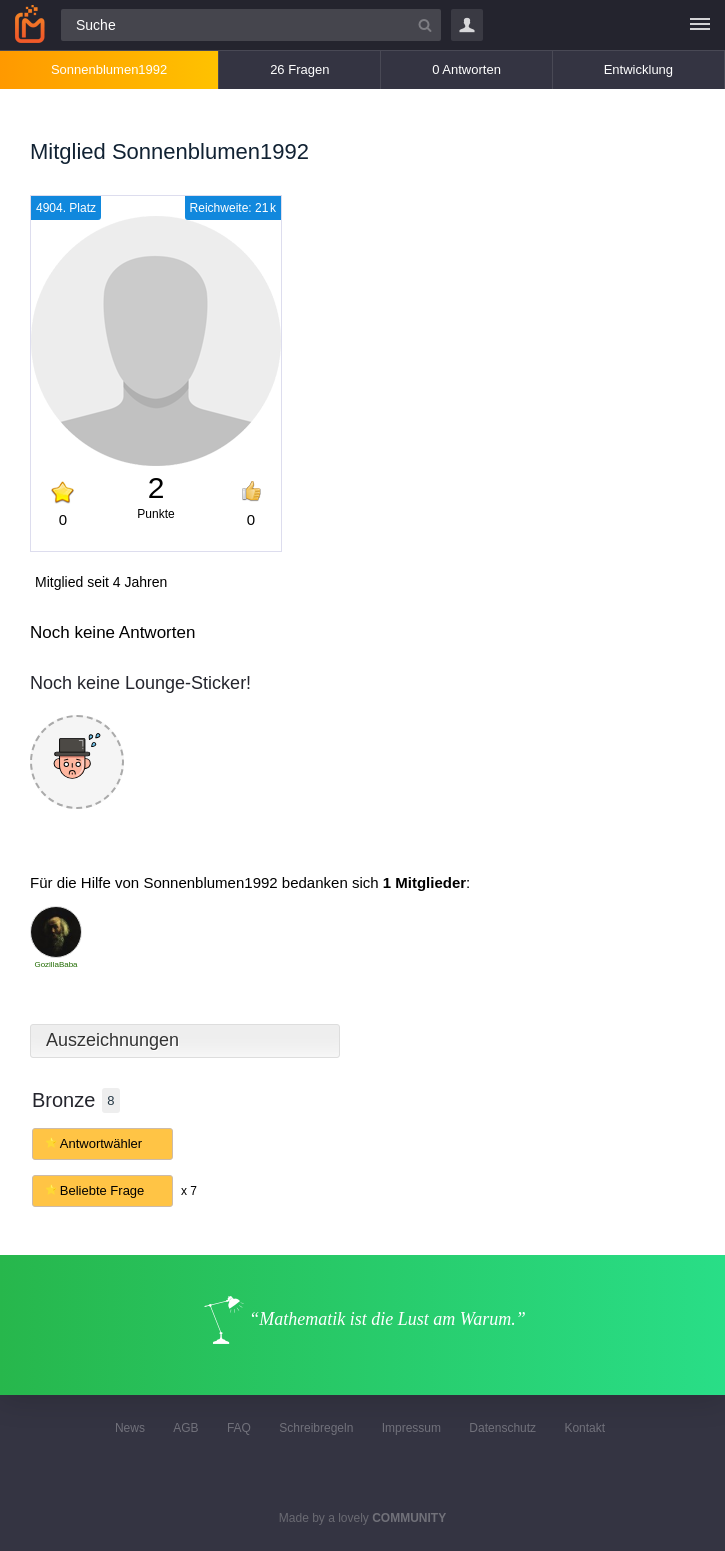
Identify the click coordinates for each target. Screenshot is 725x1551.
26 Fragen (299, 69)
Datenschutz (502, 1428)
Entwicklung (638, 69)
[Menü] (700, 25)
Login (467, 25)
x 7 (189, 1191)
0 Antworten (466, 69)
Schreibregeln (316, 1428)
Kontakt (584, 1428)
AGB (185, 1428)
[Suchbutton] (425, 25)
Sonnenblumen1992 (109, 69)
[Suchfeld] (251, 25)
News (130, 1428)
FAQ (239, 1428)
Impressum (411, 1428)
